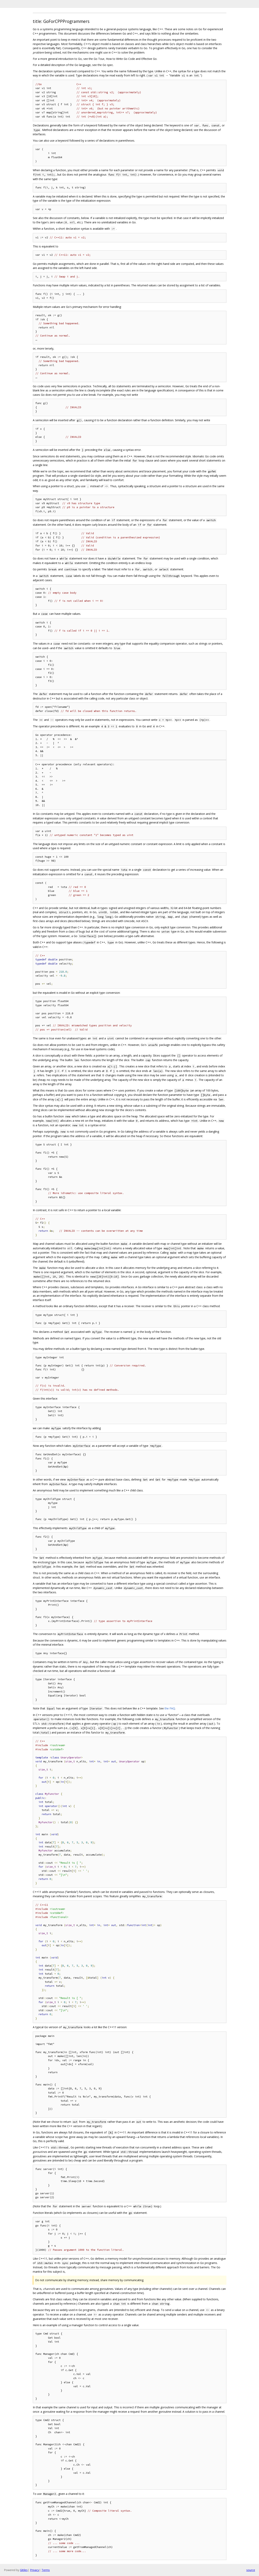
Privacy (34, 2570)
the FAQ (170, 1708)
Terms (45, 2570)
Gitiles (24, 2570)
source (250, 2570)
